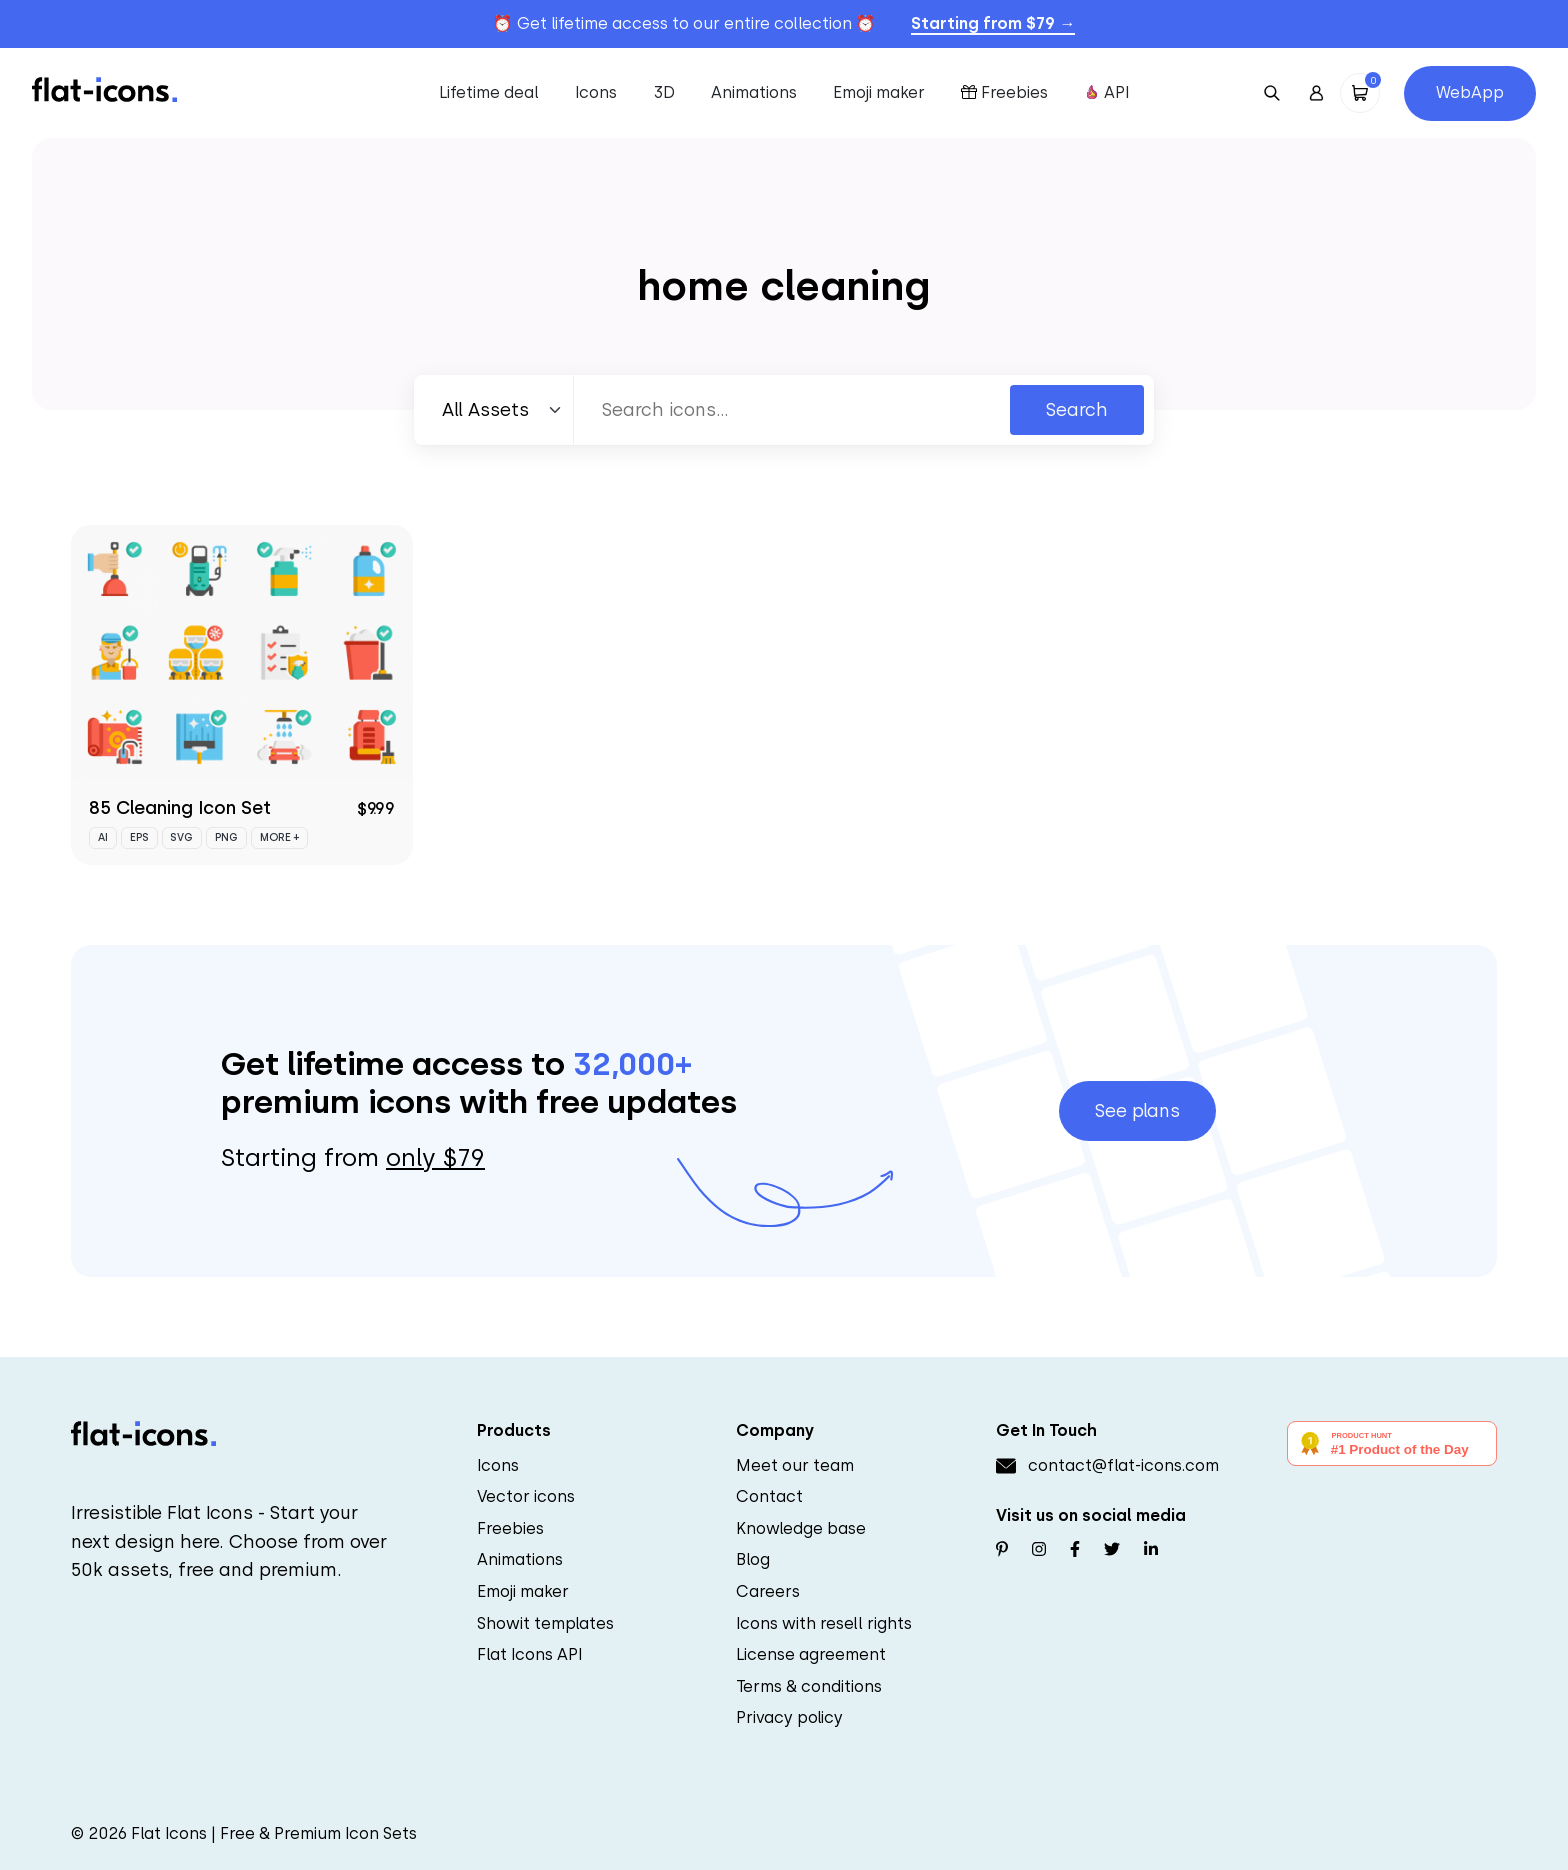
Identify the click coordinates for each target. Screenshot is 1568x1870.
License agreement (811, 1654)
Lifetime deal (489, 92)
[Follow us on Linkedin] (1151, 1549)
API (1107, 92)
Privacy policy (789, 1717)
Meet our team (795, 1465)
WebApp (1470, 92)
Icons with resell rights (824, 1623)
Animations (754, 92)
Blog (753, 1559)
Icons (596, 92)
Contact (769, 1496)
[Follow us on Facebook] (1075, 1549)
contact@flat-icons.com (1123, 1465)
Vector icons (526, 1496)
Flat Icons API (530, 1654)
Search (1077, 409)
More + (279, 837)
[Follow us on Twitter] (1112, 1549)
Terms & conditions (809, 1686)
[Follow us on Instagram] (1039, 1549)
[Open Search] (1272, 93)
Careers (768, 1591)
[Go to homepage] (104, 88)
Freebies (1004, 92)
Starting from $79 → (993, 23)
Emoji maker (879, 92)
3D (664, 92)
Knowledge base (801, 1528)
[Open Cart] (1360, 93)
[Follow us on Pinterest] (1002, 1549)
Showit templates (545, 1623)
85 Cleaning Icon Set (180, 807)
